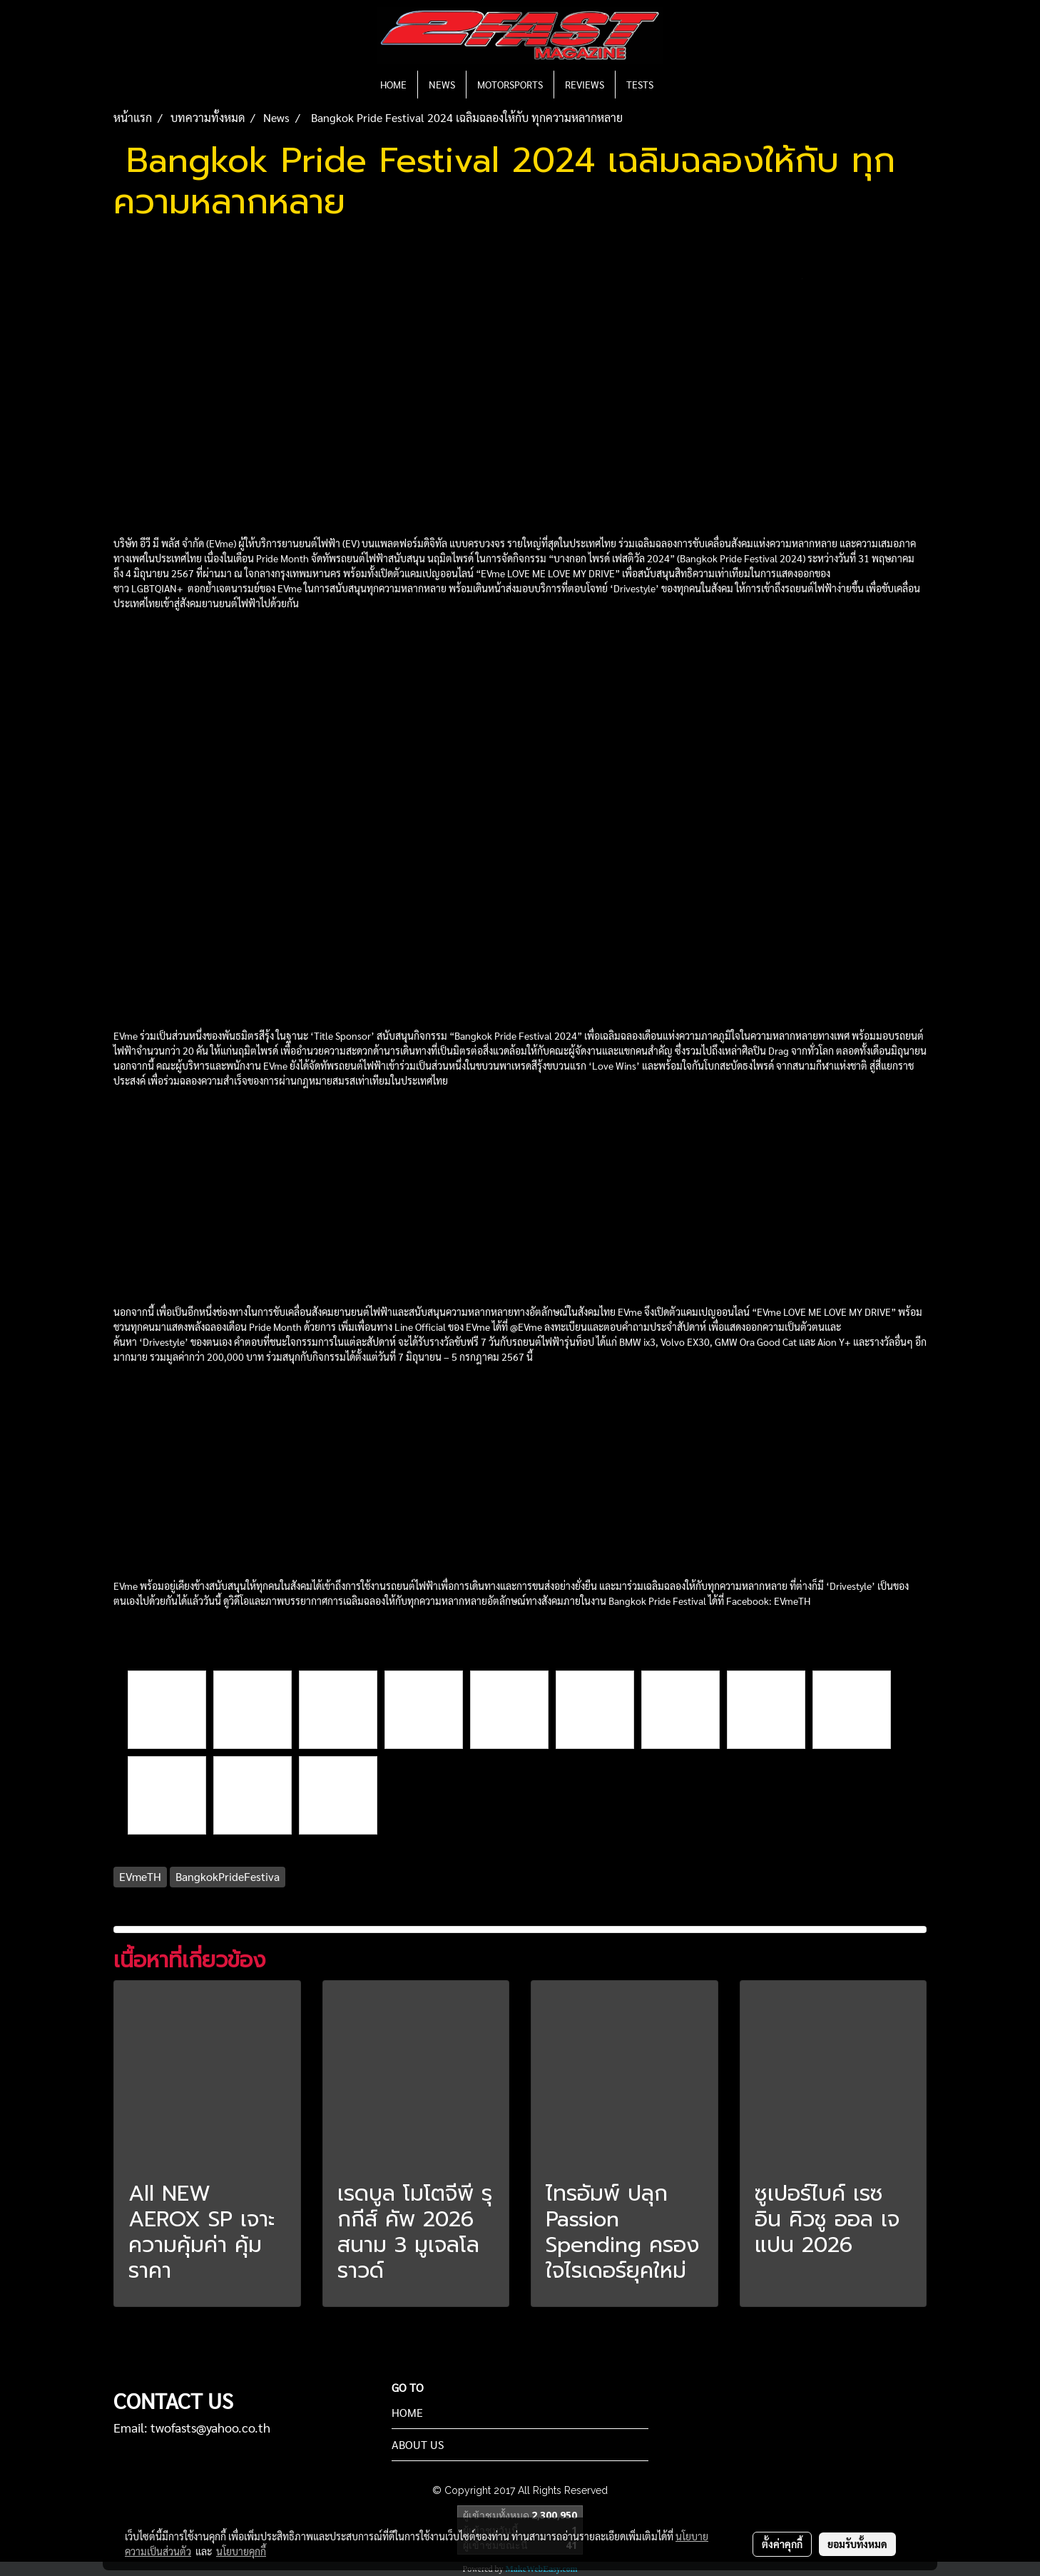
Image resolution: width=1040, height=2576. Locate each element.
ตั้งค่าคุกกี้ (782, 2543)
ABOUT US (418, 2444)
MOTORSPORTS (510, 84)
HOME (393, 84)
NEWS (442, 84)
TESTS (639, 84)
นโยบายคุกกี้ (241, 2551)
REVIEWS (584, 84)
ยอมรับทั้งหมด (857, 2543)
